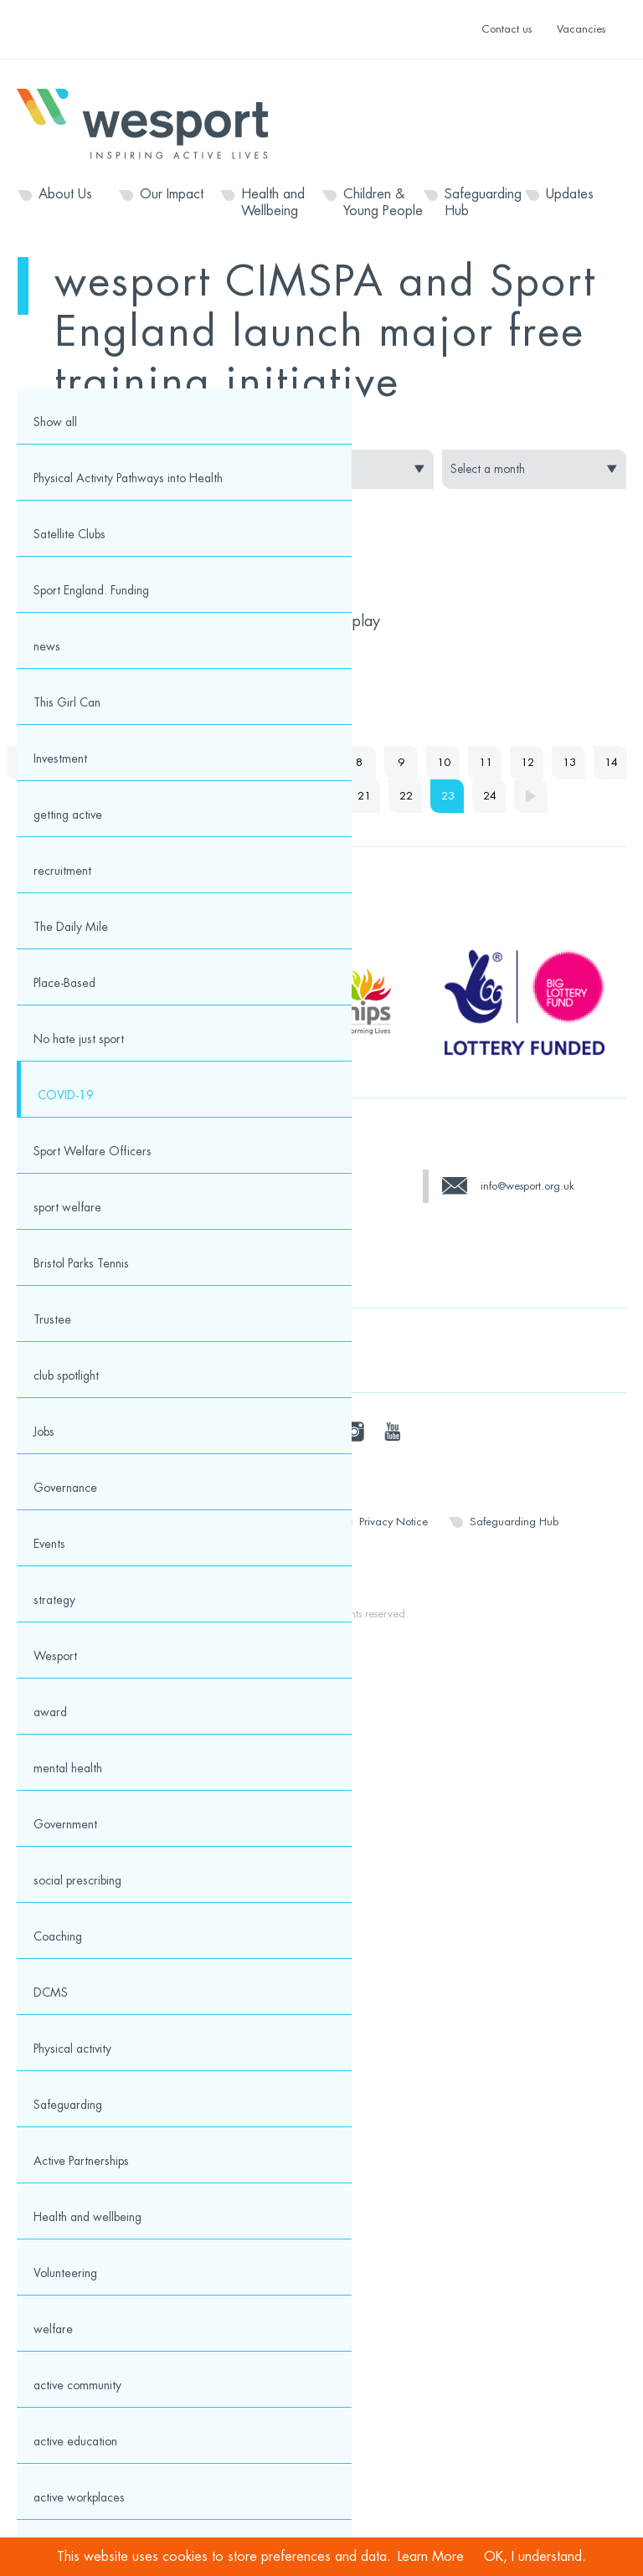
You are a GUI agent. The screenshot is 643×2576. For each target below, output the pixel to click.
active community (77, 2385)
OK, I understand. (535, 2556)
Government (65, 1824)
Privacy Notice (393, 1521)
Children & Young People (383, 203)
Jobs (43, 1431)
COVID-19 (66, 1095)
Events (49, 1544)
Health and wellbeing (87, 2217)
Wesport (151, 122)
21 (364, 795)
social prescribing (77, 1880)
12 (527, 762)
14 (611, 762)
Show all (55, 422)
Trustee (52, 1319)
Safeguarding (67, 2105)
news (46, 646)
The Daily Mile (70, 927)
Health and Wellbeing (273, 203)
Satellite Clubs (69, 534)
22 (406, 795)
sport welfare (67, 1207)
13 (569, 762)
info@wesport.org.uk (527, 1185)
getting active (67, 814)
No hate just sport (78, 1039)
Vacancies (581, 28)
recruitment (62, 871)
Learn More (431, 2556)
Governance (65, 1488)
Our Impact (171, 194)
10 (443, 762)
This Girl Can (66, 702)
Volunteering (65, 2273)
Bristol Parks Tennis (81, 1263)
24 (489, 795)
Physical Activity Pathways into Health (128, 478)
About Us (65, 194)
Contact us (506, 28)
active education (75, 2441)
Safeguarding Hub (483, 203)
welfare (53, 2329)
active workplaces (79, 2497)
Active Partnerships (81, 2161)
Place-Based (64, 983)
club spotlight (66, 1375)
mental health (67, 1768)
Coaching (57, 1936)
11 (485, 762)
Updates (570, 194)
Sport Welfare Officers (92, 1151)
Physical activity (72, 2048)
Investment (60, 758)
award (50, 1712)
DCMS (50, 1992)
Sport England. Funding (91, 590)
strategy (54, 1600)
